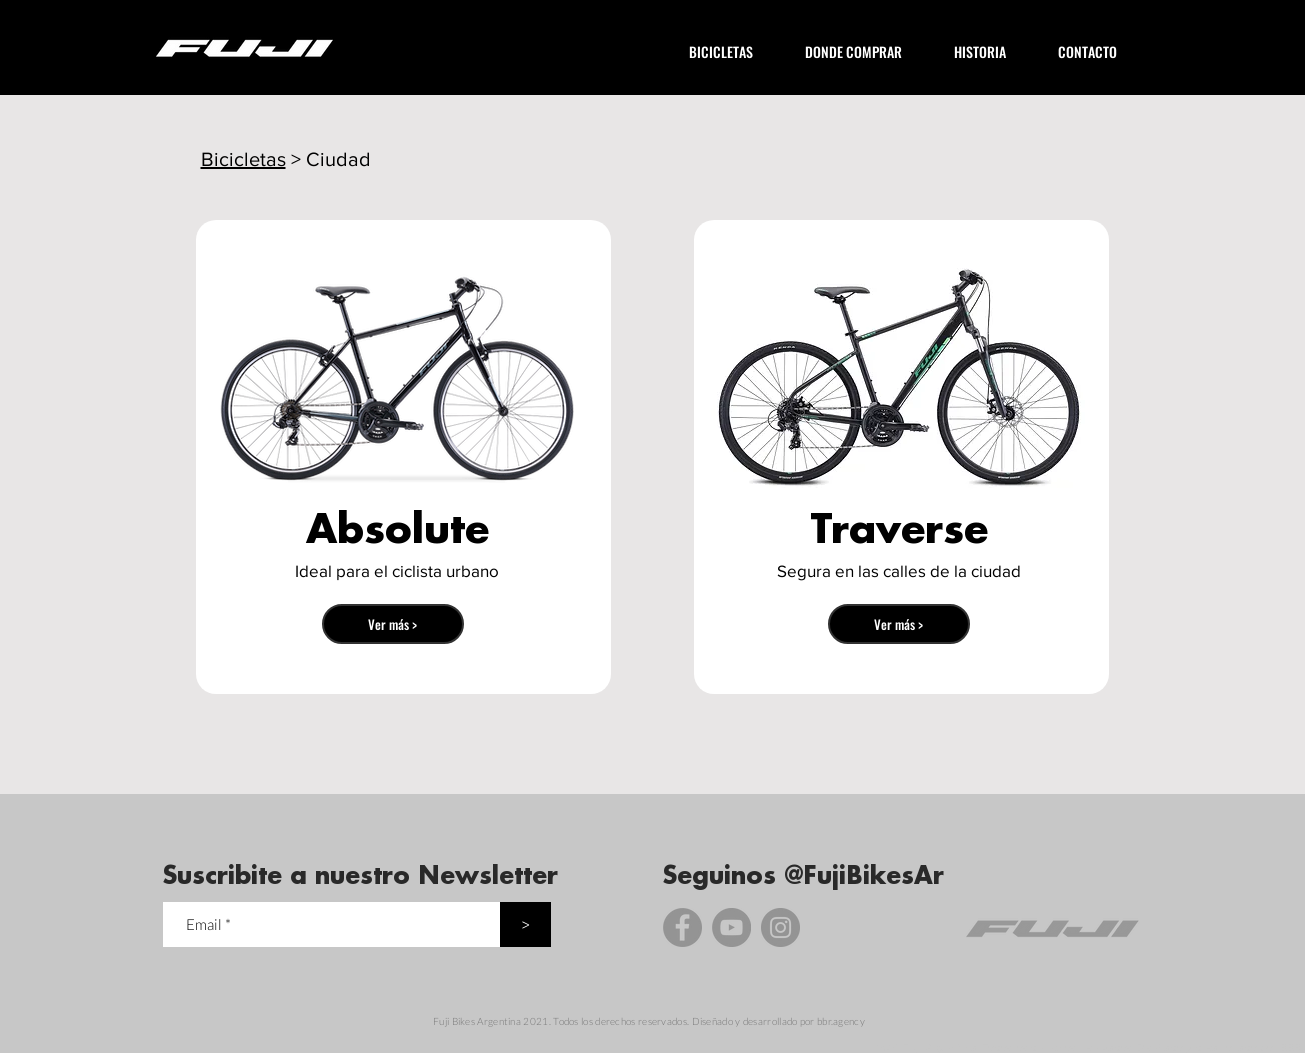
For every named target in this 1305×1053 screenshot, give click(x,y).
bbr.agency (841, 1021)
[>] (525, 924)
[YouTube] (731, 927)
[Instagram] (780, 927)
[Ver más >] (393, 624)
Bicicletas (243, 159)
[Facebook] (682, 927)
